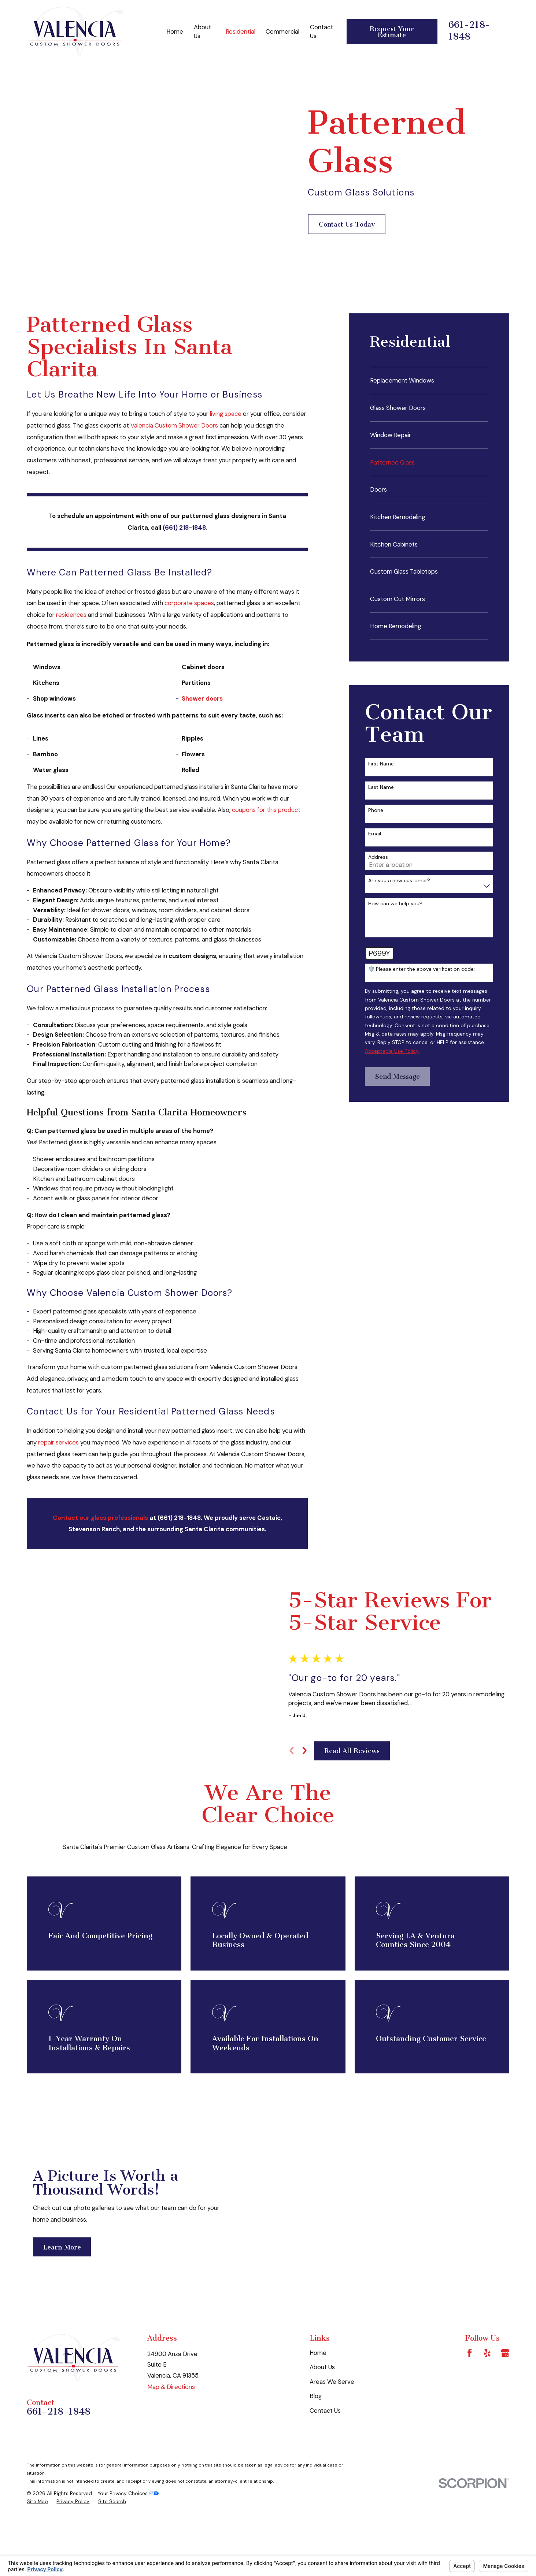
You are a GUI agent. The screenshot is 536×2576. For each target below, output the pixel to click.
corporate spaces (189, 603)
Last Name (381, 787)
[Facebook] (469, 2402)
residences (71, 615)
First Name (381, 764)
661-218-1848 (469, 30)
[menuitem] (429, 380)
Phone (375, 810)
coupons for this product (266, 810)
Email (374, 834)
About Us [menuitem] (202, 31)
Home (318, 2402)
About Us (322, 2416)
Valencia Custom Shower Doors (174, 425)
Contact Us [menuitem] (321, 31)
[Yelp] (487, 2402)
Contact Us (325, 2460)
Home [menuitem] (174, 31)
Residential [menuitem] (240, 31)
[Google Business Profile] (505, 2402)
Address (378, 857)
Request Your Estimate (392, 32)
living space (225, 414)
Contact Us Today (347, 224)
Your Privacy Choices (128, 2542)
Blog (316, 2445)
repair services (58, 1442)
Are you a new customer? (399, 880)
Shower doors (202, 698)
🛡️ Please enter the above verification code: (421, 969)
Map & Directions (171, 2436)
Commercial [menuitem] (282, 31)
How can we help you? (395, 904)
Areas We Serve (332, 2431)
